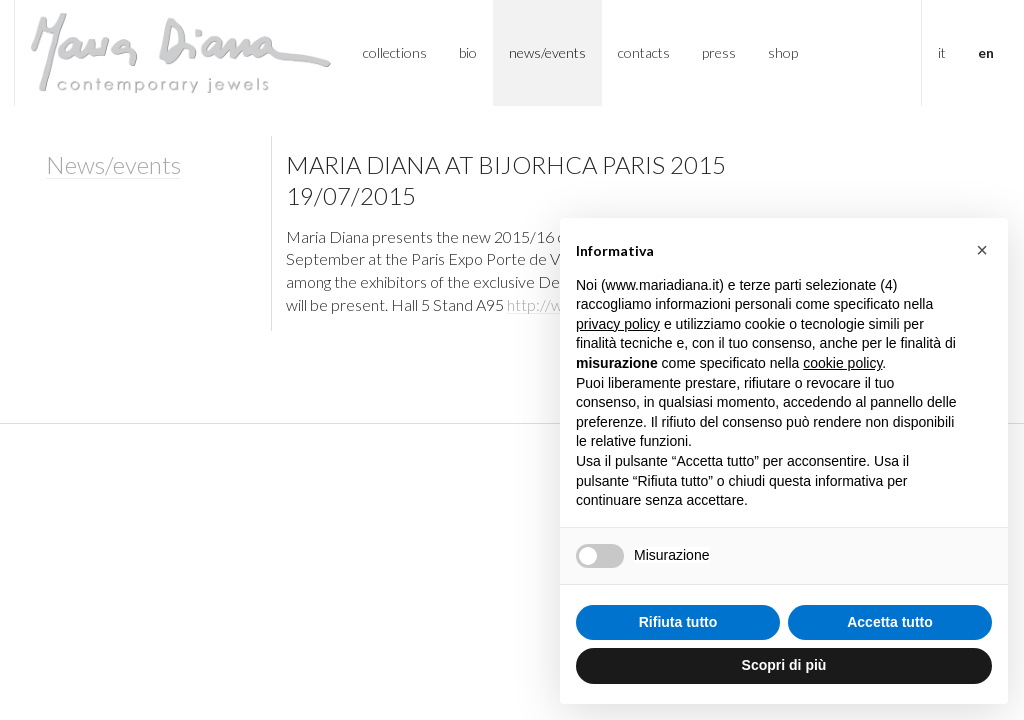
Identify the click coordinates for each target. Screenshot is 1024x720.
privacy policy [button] (618, 324)
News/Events (547, 52)
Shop (783, 52)
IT (942, 52)
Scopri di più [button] (784, 665)
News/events (113, 164)
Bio (468, 52)
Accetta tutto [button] (890, 622)
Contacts (644, 52)
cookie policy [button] (842, 363)
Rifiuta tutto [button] (678, 622)
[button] (982, 250)
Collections (395, 52)
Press (719, 52)
